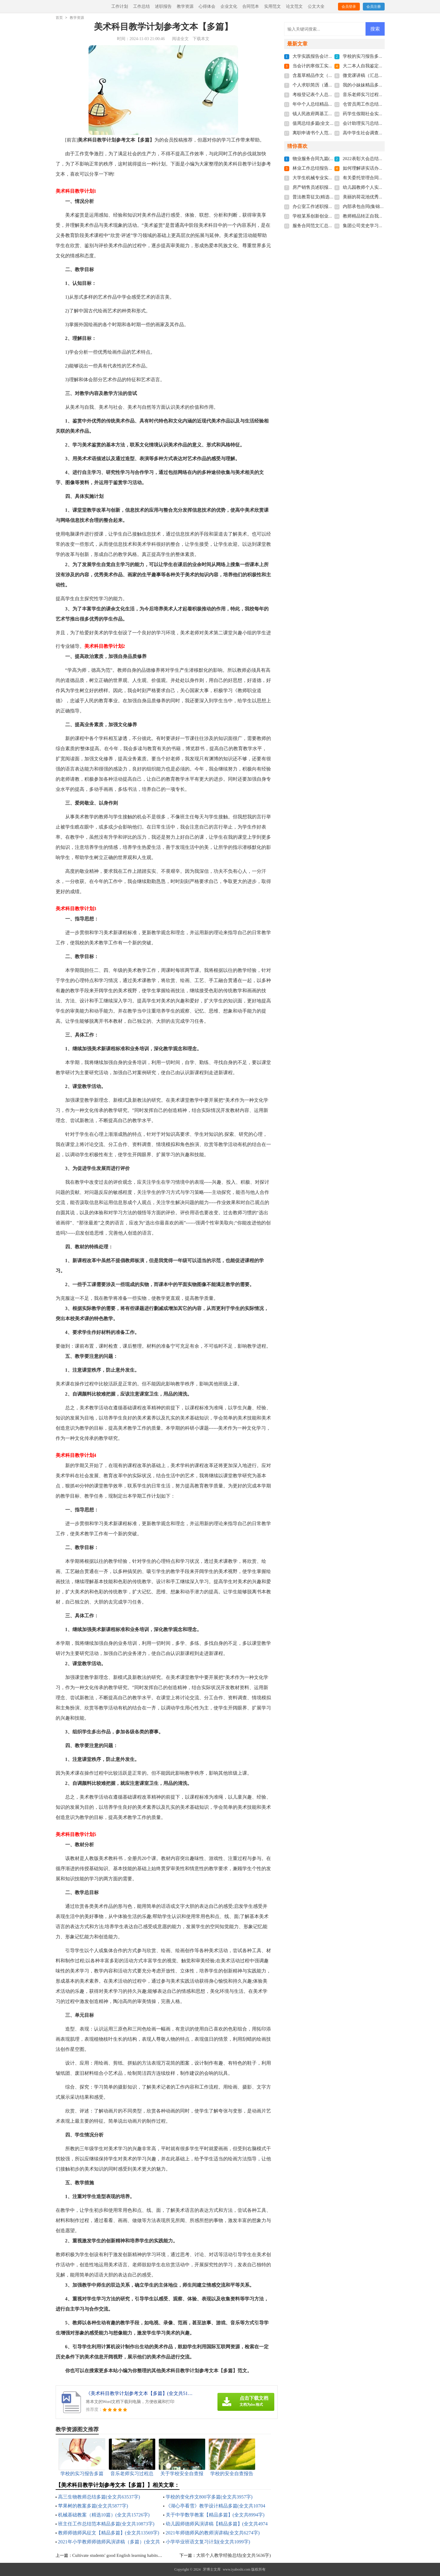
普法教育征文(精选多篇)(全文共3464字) (331, 196)
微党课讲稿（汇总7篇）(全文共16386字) (382, 75)
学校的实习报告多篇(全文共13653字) (379, 56)
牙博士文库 (212, 2569)
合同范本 (250, 6)
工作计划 (119, 6)
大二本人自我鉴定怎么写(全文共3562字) (382, 65)
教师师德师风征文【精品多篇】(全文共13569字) (108, 2532)
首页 (59, 18)
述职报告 (163, 6)
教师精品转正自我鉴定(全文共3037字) (380, 216)
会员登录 (349, 6)
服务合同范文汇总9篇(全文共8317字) (329, 225)
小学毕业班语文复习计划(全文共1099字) (208, 2541)
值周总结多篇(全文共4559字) (321, 123)
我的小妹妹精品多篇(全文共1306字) (378, 85)
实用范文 (272, 6)
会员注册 (373, 6)
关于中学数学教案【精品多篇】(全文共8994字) (215, 2514)
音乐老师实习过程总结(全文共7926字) (380, 94)
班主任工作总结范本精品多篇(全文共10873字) (106, 2523)
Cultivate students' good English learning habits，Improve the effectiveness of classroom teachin (159, 2555)
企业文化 (228, 6)
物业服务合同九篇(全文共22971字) (327, 158)
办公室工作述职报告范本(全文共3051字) (332, 206)
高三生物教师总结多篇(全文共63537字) (99, 2496)
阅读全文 (180, 39)
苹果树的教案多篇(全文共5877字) (93, 2505)
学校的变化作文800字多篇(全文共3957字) (209, 2496)
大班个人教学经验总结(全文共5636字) (233, 2555)
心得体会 (207, 6)
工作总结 (141, 6)
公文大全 (316, 6)
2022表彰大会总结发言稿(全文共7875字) (382, 158)
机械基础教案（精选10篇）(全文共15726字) (104, 2514)
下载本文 (201, 39)
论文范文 (294, 6)
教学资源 (185, 6)
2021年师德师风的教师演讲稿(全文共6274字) (213, 2532)
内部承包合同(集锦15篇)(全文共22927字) (383, 206)
